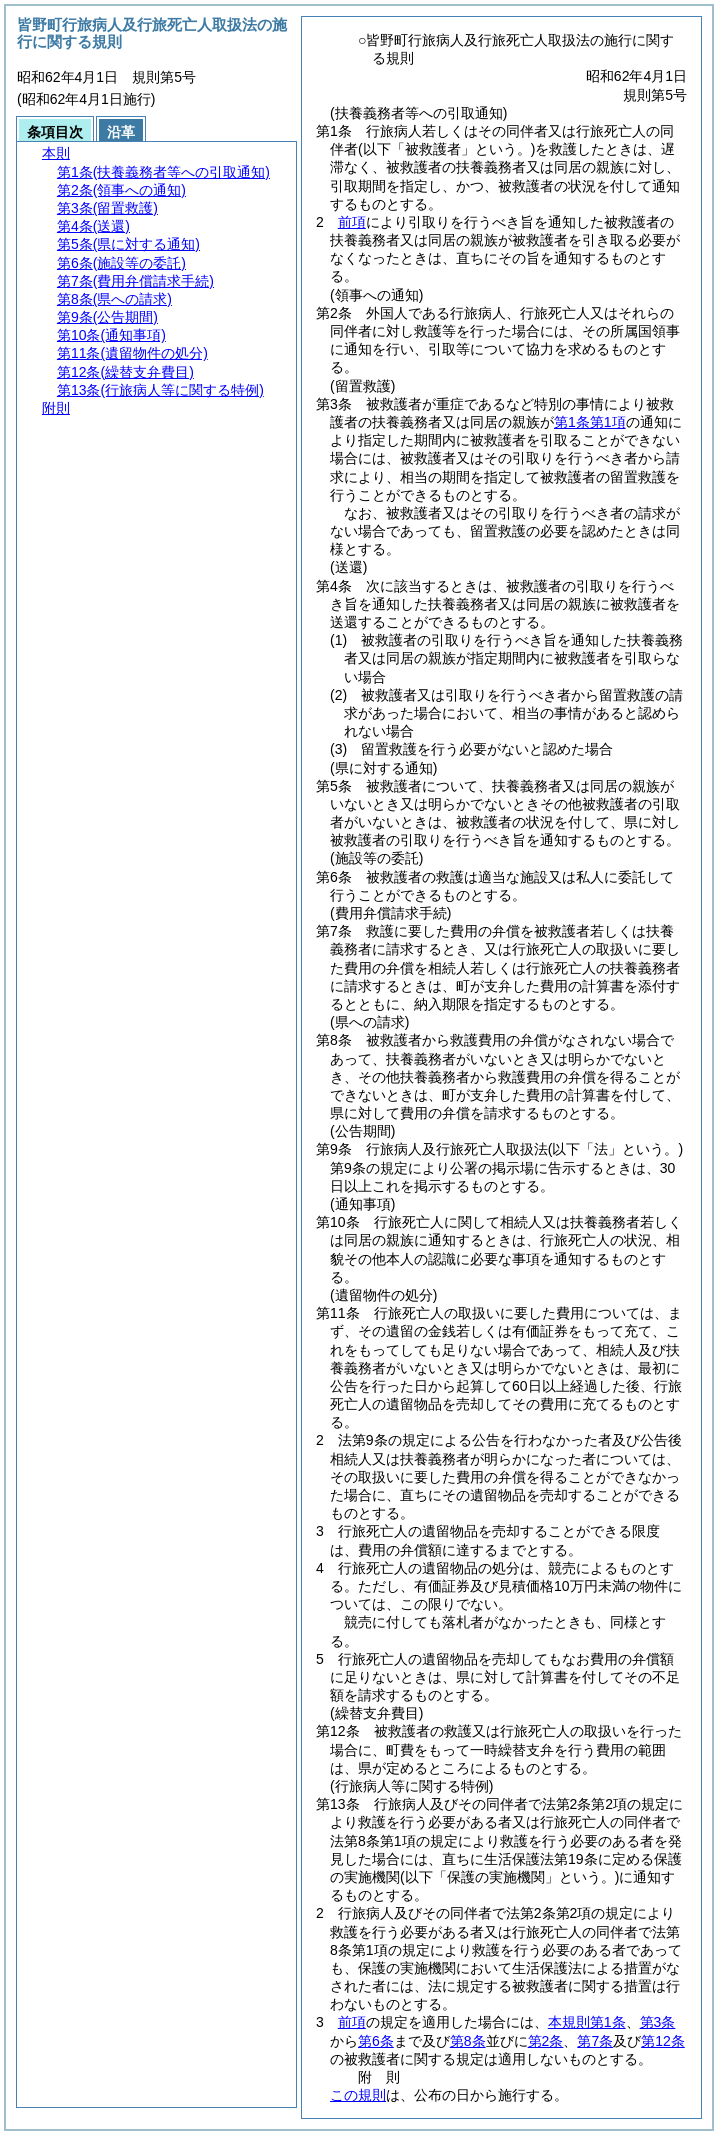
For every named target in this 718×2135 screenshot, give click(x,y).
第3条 (658, 2022)
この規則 (358, 2095)
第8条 (468, 2041)
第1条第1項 (590, 422)
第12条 (663, 2041)
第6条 (376, 2041)
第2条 (546, 2041)
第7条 (595, 2041)
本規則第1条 (587, 2022)
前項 (352, 222)
